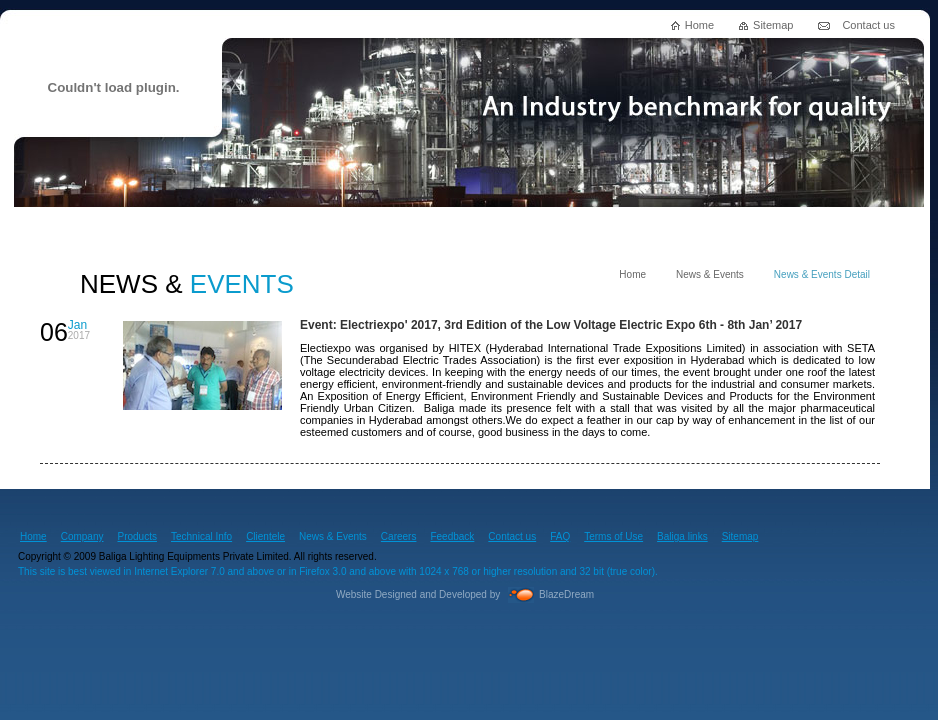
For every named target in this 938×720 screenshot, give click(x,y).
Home (699, 25)
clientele (438, 228)
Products (137, 536)
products (187, 228)
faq (772, 228)
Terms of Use (613, 536)
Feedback (452, 536)
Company (82, 536)
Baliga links (682, 536)
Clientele (265, 536)
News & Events (710, 274)
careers (544, 228)
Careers (399, 536)
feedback (867, 228)
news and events (663, 228)
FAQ (560, 536)
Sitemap (773, 25)
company (72, 228)
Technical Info (201, 536)
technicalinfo (313, 228)
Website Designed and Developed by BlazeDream (465, 594)
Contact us (868, 25)
